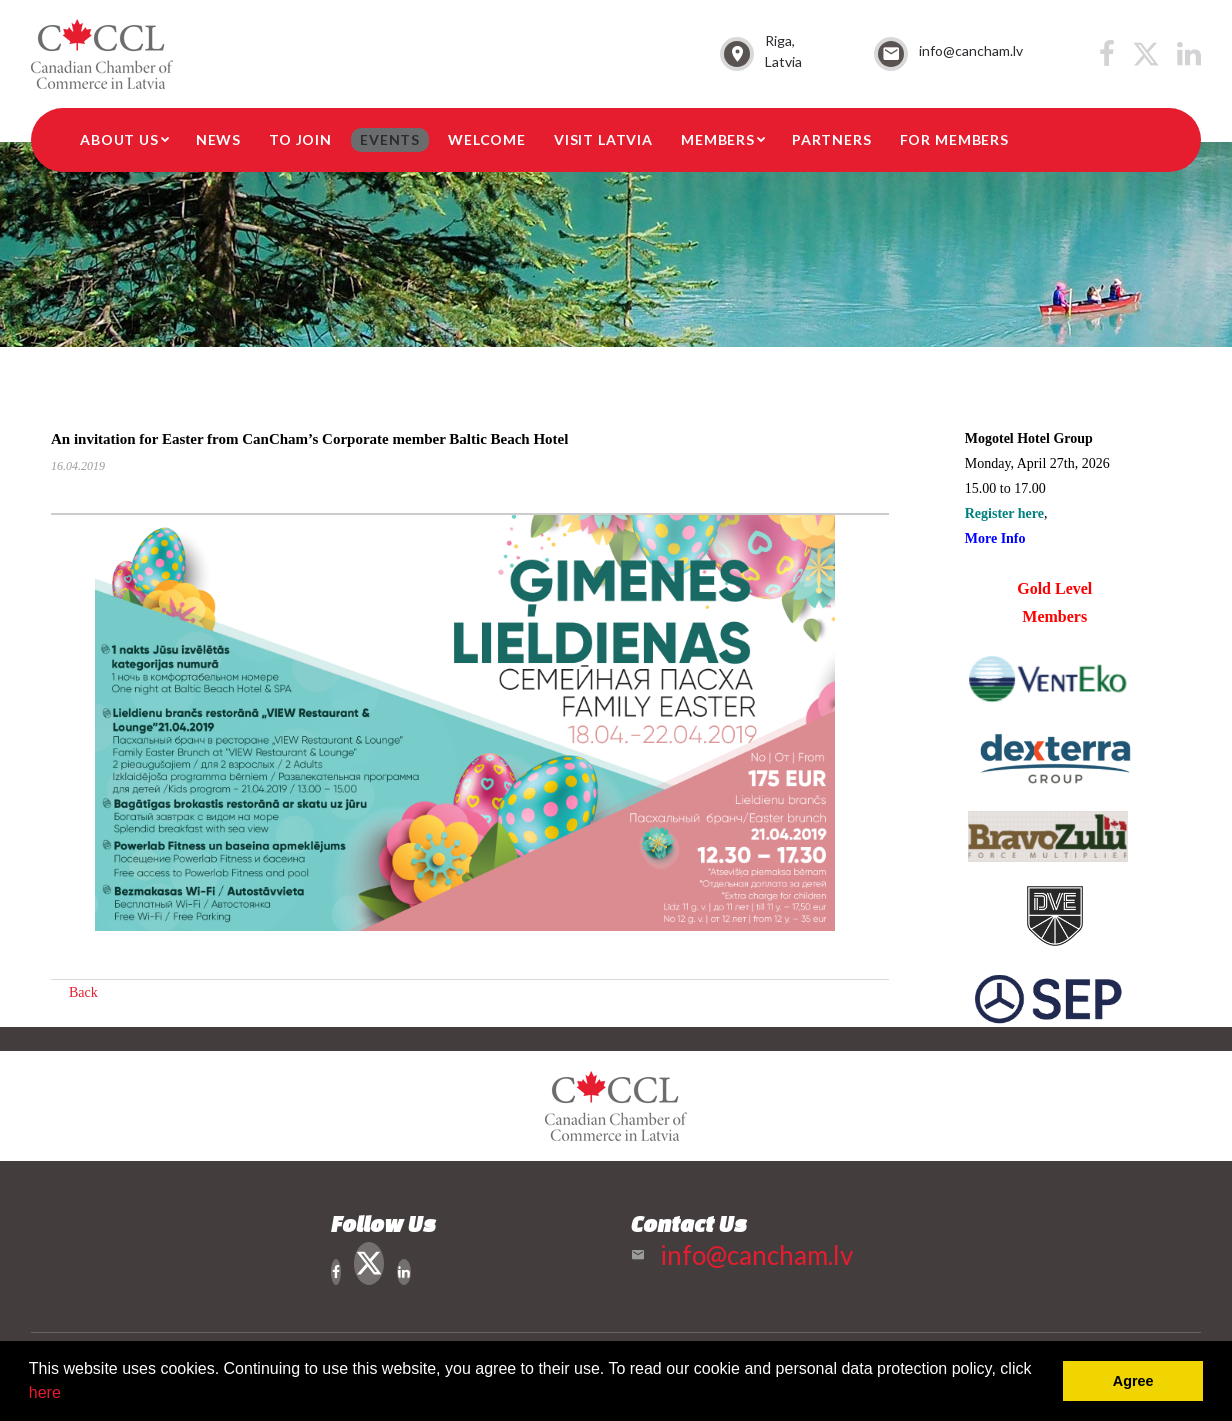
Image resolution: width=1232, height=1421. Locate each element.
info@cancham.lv (971, 50)
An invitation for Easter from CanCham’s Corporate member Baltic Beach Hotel (309, 439)
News (218, 139)
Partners (832, 139)
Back (83, 992)
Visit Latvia (603, 139)
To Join (300, 139)
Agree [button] (1133, 1381)
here (45, 1392)
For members (954, 139)
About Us (119, 139)
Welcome (487, 139)
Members (718, 139)
